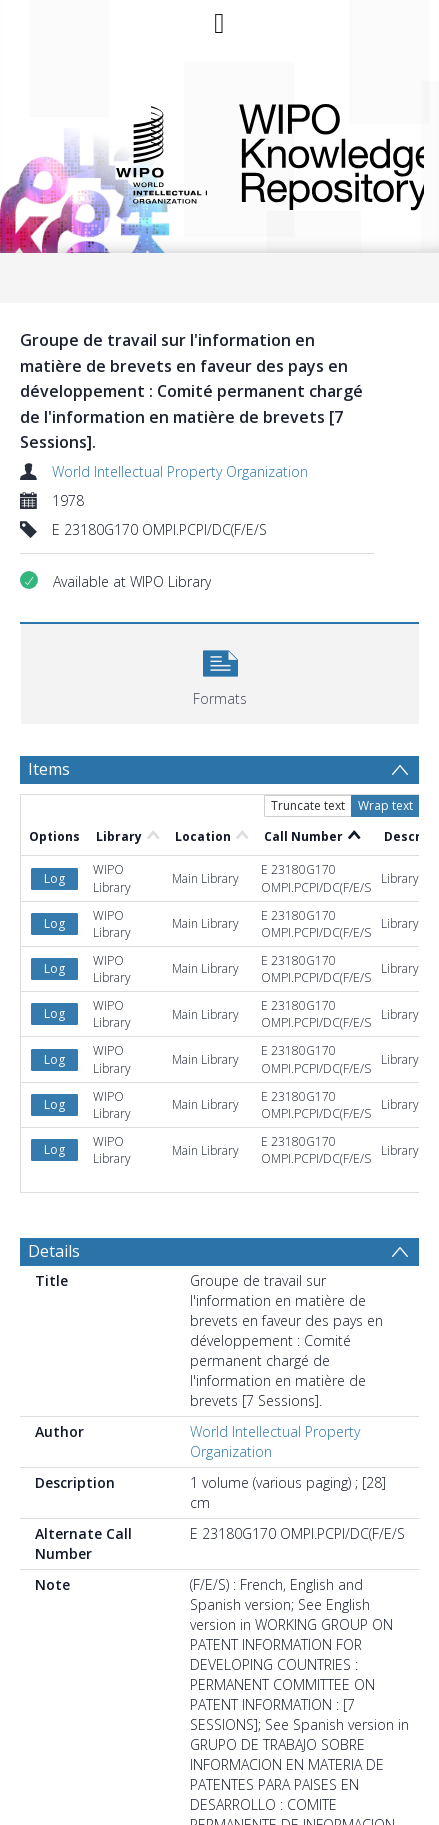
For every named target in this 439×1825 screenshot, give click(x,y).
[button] (220, 671)
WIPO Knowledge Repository (315, 153)
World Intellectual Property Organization (180, 471)
